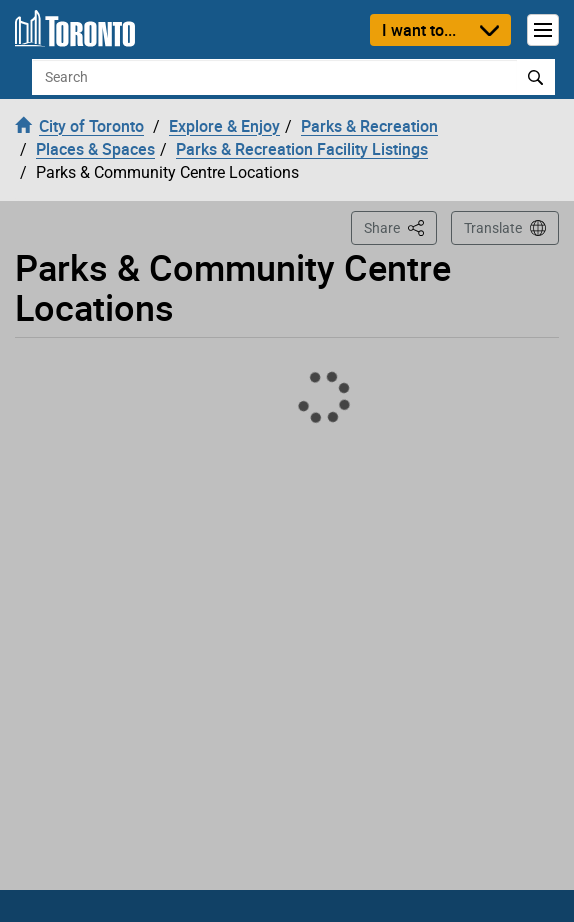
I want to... (419, 30)
